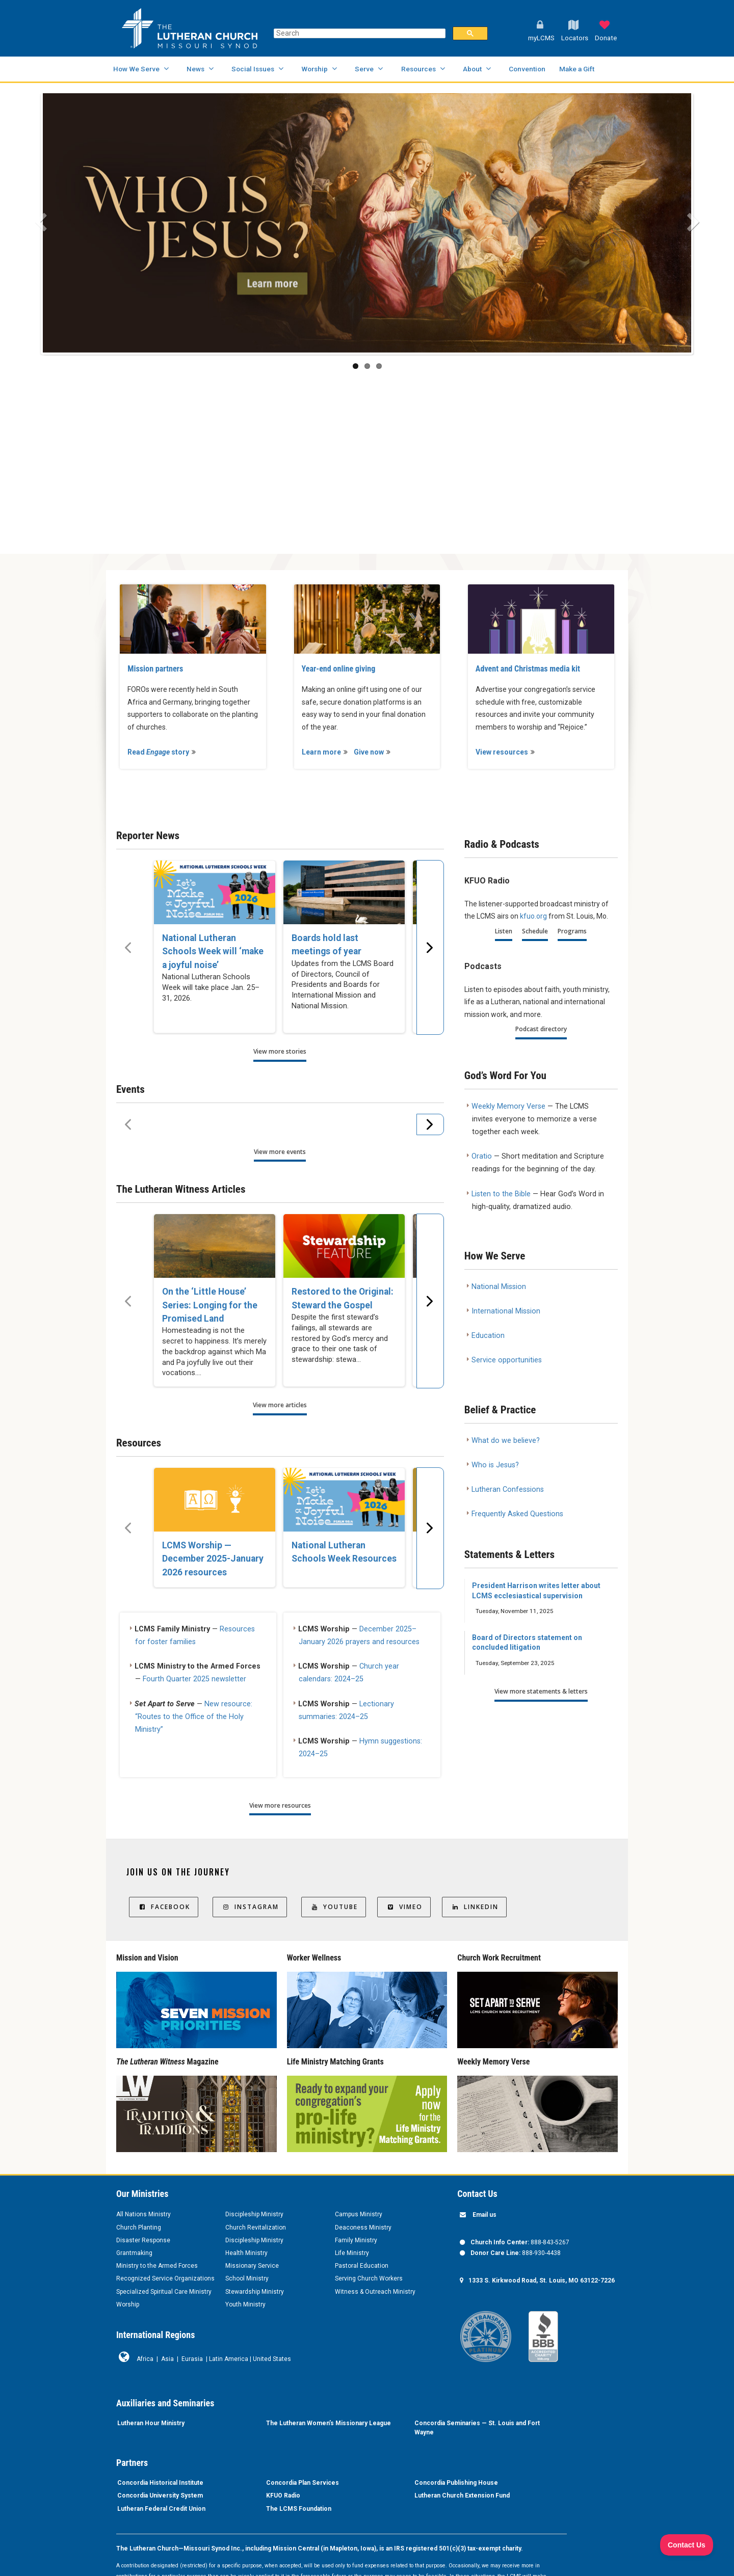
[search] (358, 33)
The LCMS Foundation (298, 2508)
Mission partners (155, 669)
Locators (574, 38)
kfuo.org (533, 916)
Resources (418, 69)
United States (272, 2359)
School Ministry (247, 2278)
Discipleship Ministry (254, 2214)
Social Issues (252, 69)
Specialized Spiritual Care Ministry (164, 2291)
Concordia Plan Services (302, 2482)
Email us (484, 2214)
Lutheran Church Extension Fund (462, 2495)
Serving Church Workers (369, 2278)
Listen (503, 931)
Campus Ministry (358, 2214)
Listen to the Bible (501, 1194)
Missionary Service (252, 2265)
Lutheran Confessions (507, 1489)
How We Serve (136, 69)
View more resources (280, 1805)
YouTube (333, 1906)
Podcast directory (541, 1029)
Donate (606, 38)
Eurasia (192, 2359)
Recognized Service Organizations (165, 2278)
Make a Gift (576, 69)
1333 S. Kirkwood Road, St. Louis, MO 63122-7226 (541, 2280)
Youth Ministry (245, 2304)
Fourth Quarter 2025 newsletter (194, 1679)
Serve (364, 69)
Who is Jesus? (495, 1465)
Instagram (250, 1906)
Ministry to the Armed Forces (157, 2265)
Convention (527, 69)
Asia (167, 2359)
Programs (572, 931)
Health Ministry (246, 2253)
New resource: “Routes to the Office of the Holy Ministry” (193, 1717)
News (195, 69)
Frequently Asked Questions (517, 1514)
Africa (145, 2359)
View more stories (279, 1051)
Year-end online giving (339, 669)
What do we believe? (505, 1440)
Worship (314, 69)
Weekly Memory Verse (508, 1106)
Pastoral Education (361, 2265)
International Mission (505, 1311)
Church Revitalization (255, 2227)
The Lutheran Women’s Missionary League (328, 2423)
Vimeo (404, 1906)
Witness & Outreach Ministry (375, 2291)
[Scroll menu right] (430, 947)
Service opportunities (506, 1360)
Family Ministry (356, 2240)
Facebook (163, 1906)
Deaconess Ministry (363, 2227)
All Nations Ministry (143, 2214)
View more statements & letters (541, 1691)
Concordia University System (160, 2495)
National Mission (498, 1286)
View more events (280, 1151)
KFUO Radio (283, 2495)
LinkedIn (474, 1906)
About (472, 69)
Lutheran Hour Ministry (151, 2423)
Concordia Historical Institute (160, 2482)
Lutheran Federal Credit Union (161, 2508)
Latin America (228, 2359)
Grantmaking (134, 2253)
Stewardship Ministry (254, 2291)
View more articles (280, 1405)
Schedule (535, 931)
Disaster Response (143, 2240)
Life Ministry (352, 2253)
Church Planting (138, 2227)
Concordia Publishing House (456, 2482)
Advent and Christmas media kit (528, 669)
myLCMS (541, 38)
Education (488, 1335)
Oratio (481, 1156)
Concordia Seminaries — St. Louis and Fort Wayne (477, 2428)
